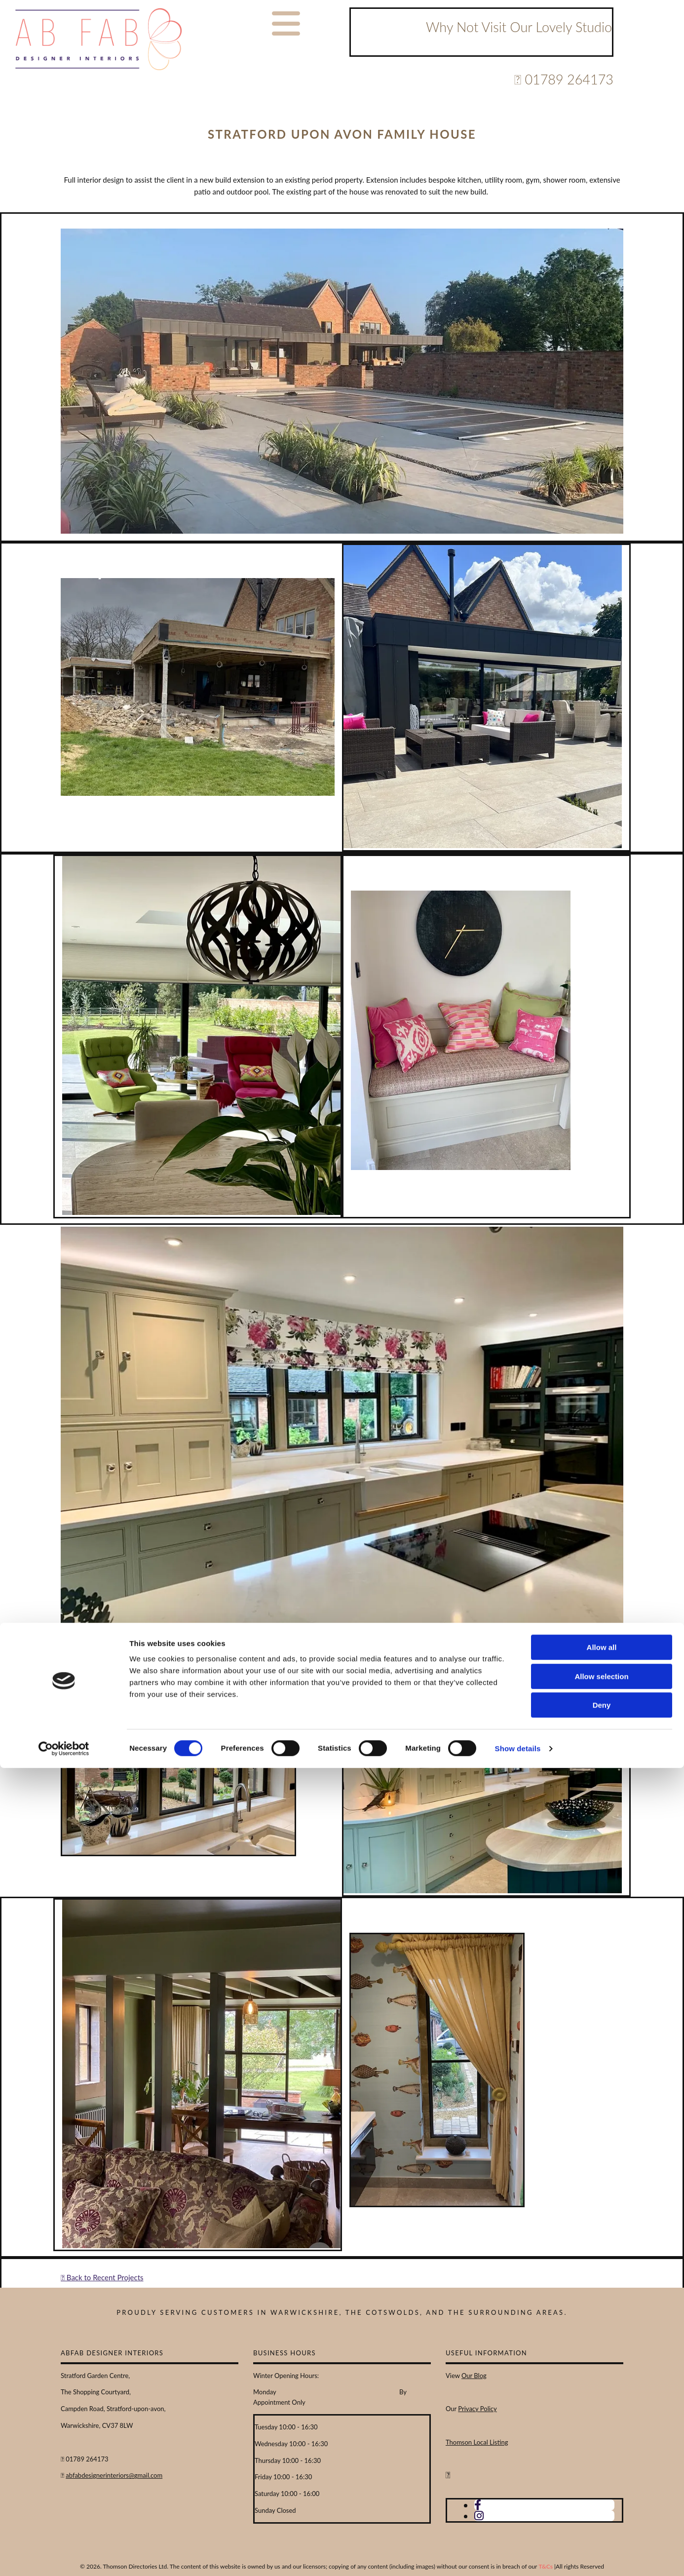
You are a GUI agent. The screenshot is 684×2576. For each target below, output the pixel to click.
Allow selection (601, 2484)
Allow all (602, 2455)
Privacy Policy (477, 2409)
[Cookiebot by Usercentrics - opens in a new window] (64, 2556)
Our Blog (474, 2376)
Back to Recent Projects (102, 2277)
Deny (602, 2513)
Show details (518, 2556)
